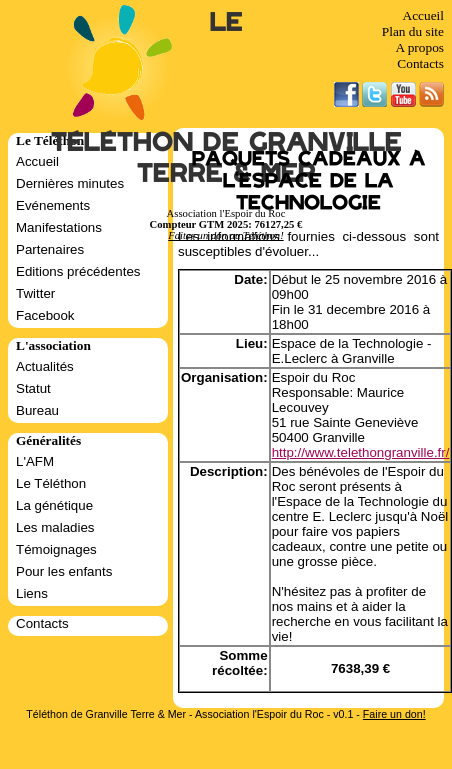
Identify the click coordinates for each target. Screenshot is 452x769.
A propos (419, 47)
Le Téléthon (51, 483)
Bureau (37, 410)
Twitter (35, 293)
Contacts (420, 63)
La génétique (54, 505)
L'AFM (35, 461)
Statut (33, 388)
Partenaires (50, 249)
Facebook (45, 315)
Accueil (423, 15)
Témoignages (56, 549)
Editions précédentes (78, 271)
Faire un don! (394, 714)
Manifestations (59, 227)
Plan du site (413, 31)
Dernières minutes (70, 183)
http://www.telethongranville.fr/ (361, 452)
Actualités (45, 366)
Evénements (53, 205)
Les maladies (55, 527)
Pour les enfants (64, 571)
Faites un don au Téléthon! (225, 235)
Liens (32, 593)
